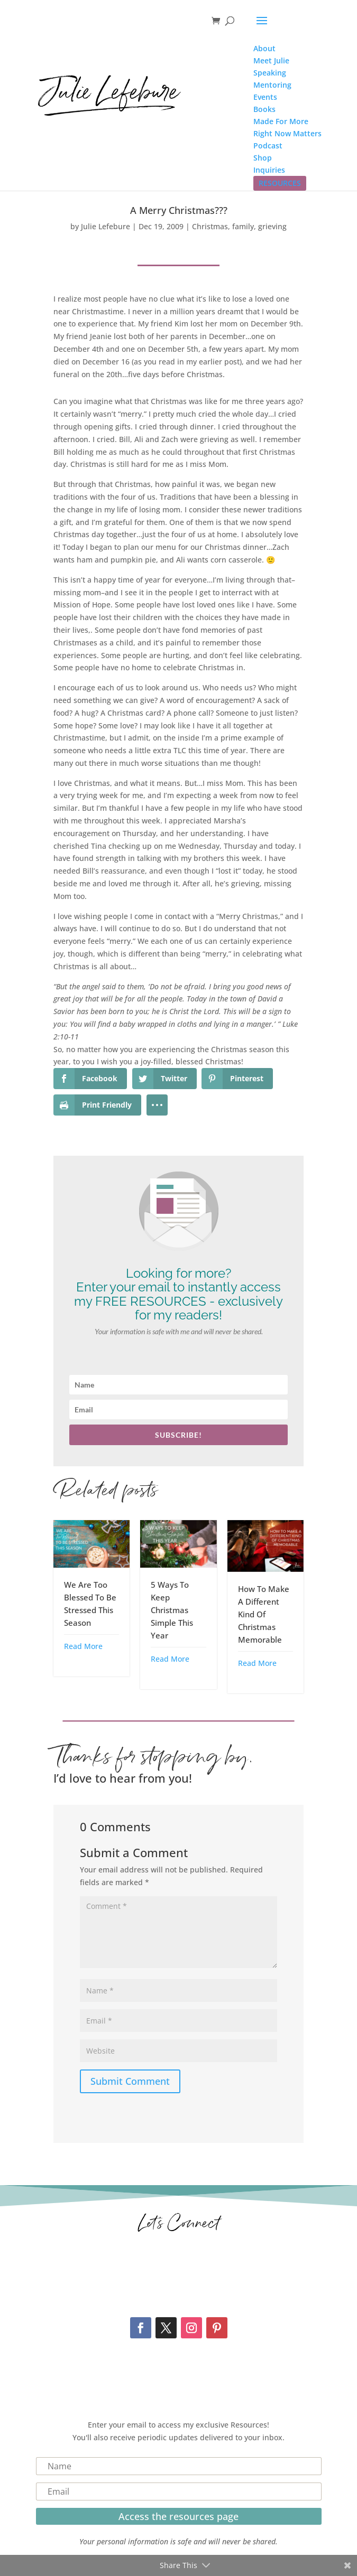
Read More (83, 1646)
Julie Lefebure (105, 226)
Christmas (210, 226)
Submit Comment (130, 2081)
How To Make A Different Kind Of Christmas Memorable (263, 1614)
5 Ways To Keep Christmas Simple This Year (172, 1610)
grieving (272, 226)
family (243, 226)
